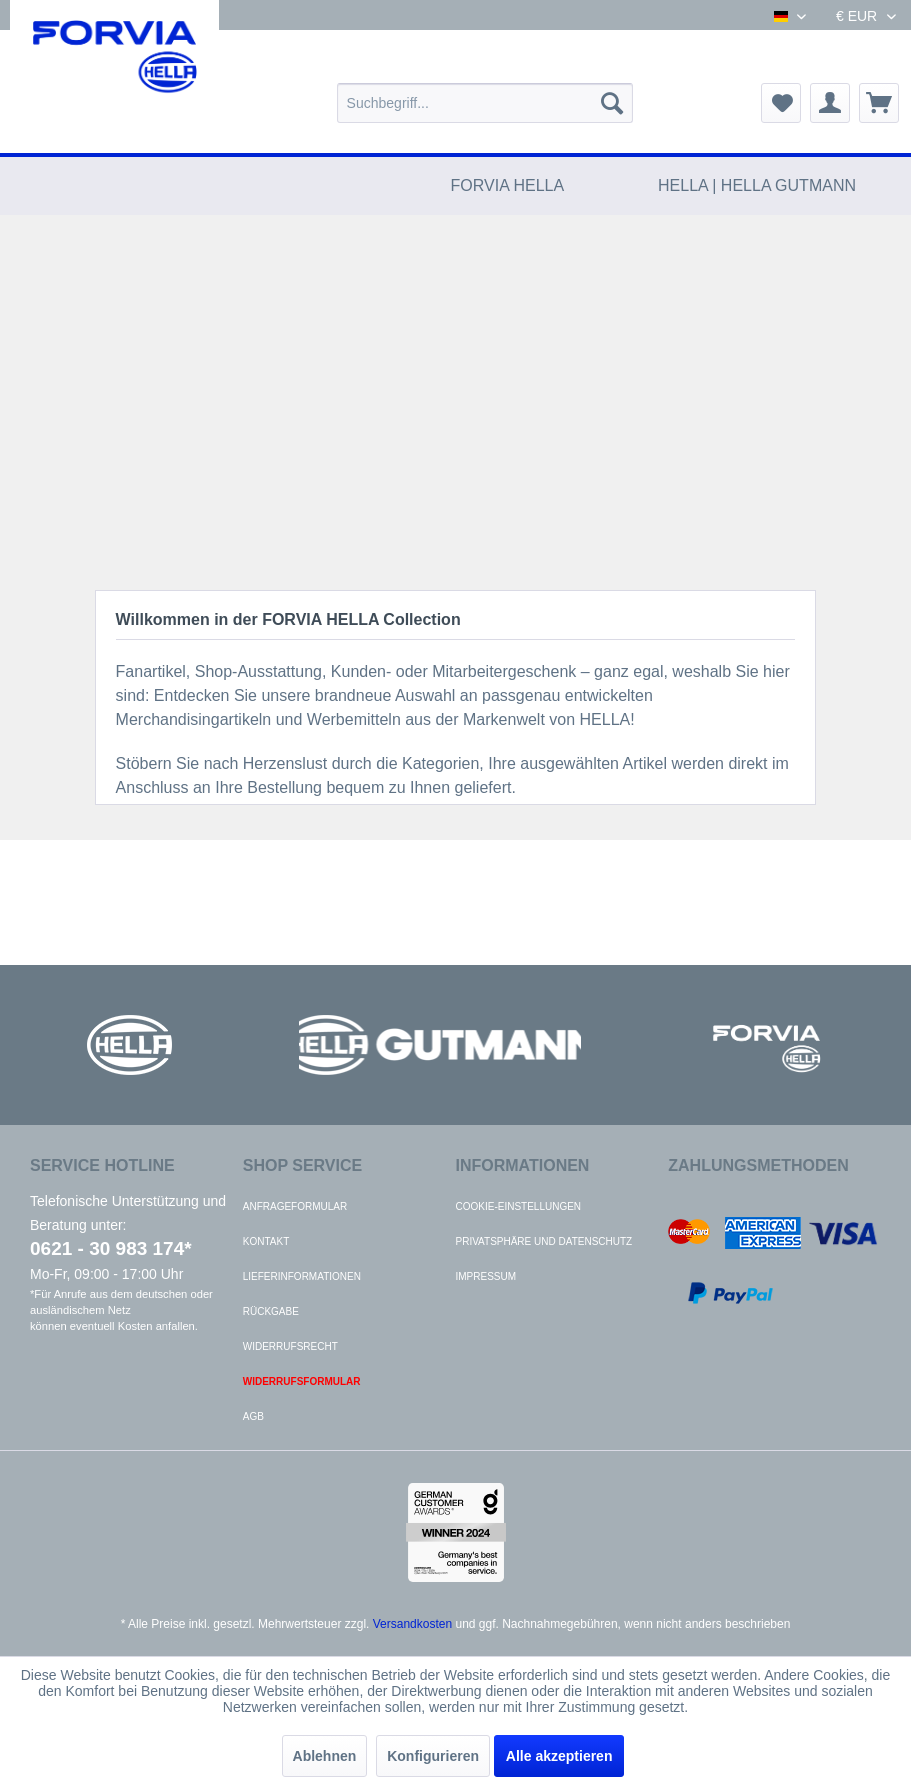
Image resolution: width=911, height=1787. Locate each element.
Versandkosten (412, 1624)
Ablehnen (325, 1756)
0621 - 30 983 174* (111, 1248)
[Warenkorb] (879, 103)
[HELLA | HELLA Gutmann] (757, 186)
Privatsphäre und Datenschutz (544, 1241)
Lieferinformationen (302, 1276)
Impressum (486, 1276)
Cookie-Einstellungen (519, 1206)
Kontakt (266, 1241)
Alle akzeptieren (559, 1756)
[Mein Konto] (830, 103)
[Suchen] (612, 103)
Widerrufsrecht (290, 1346)
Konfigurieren (433, 1756)
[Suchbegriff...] (485, 103)
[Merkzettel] (781, 103)
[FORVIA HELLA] (508, 186)
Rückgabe (271, 1311)
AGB (253, 1416)
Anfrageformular (295, 1206)
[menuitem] (485, 103)
